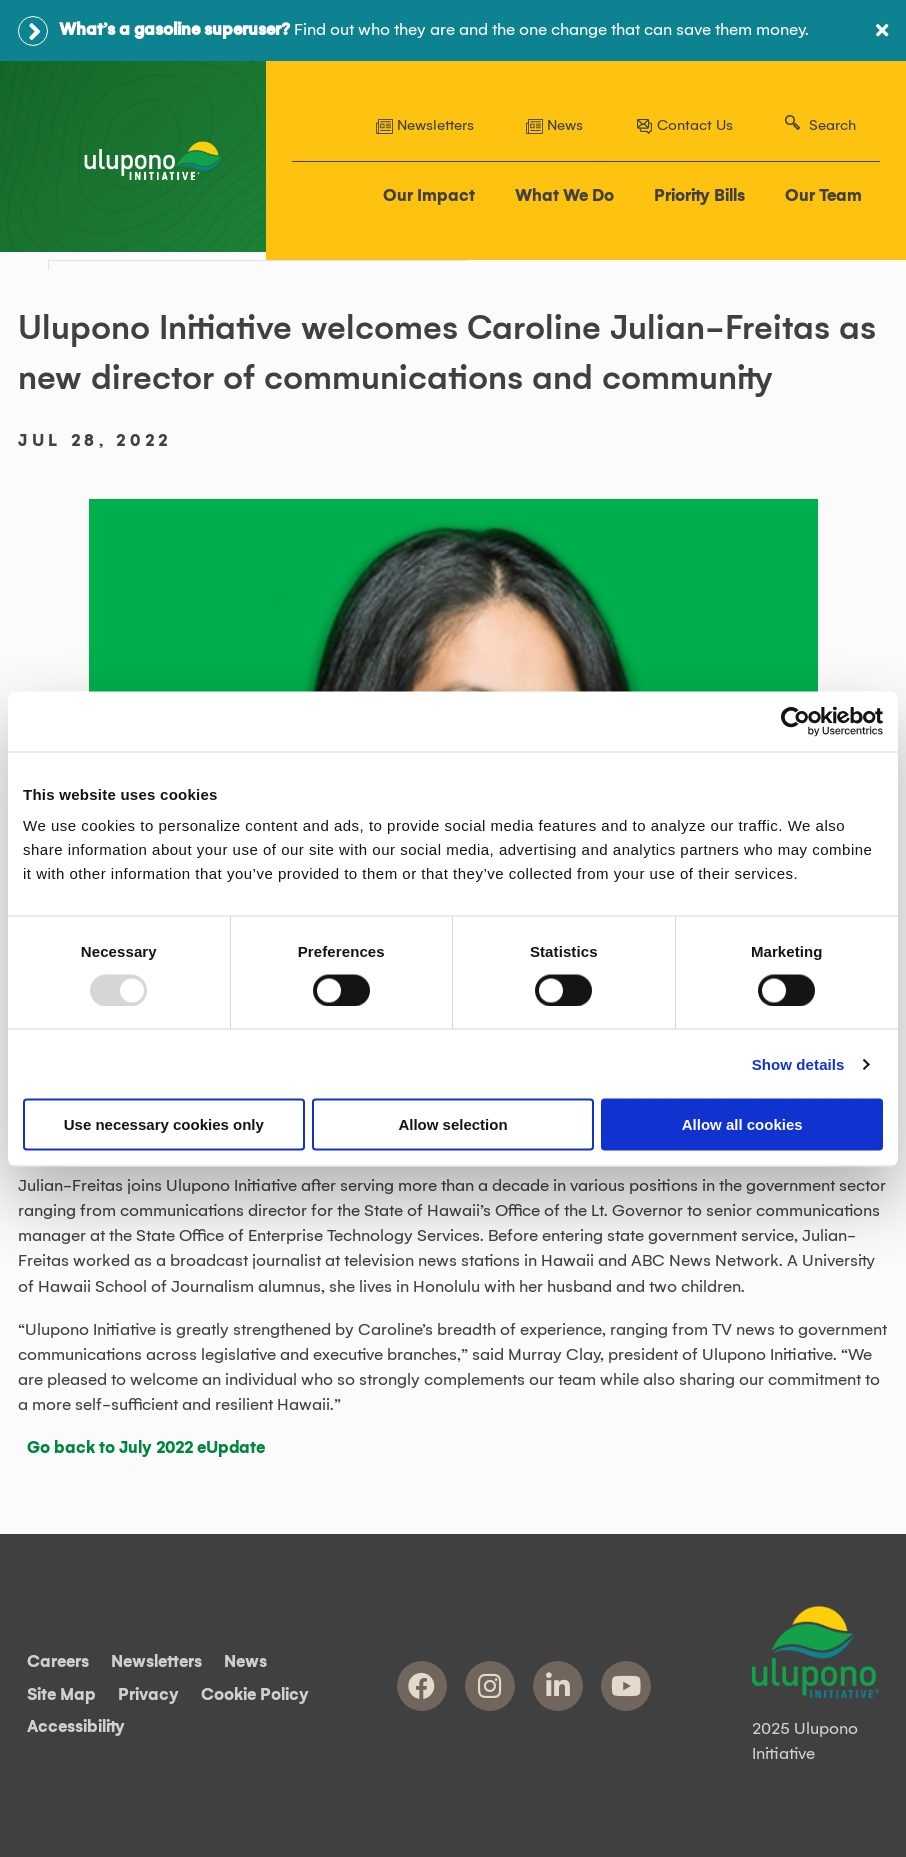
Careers (58, 1663)
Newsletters (425, 126)
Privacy (148, 1695)
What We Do (564, 196)
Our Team (823, 196)
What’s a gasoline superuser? (174, 30)
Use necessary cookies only (164, 1124)
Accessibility (76, 1728)
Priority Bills (699, 196)
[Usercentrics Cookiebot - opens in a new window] (795, 721)
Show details (798, 1063)
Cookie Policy (255, 1695)
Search (832, 126)
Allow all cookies (742, 1124)
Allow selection (452, 1124)
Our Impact (429, 196)
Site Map (61, 1695)
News (554, 126)
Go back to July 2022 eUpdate (146, 1448)
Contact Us (684, 126)
